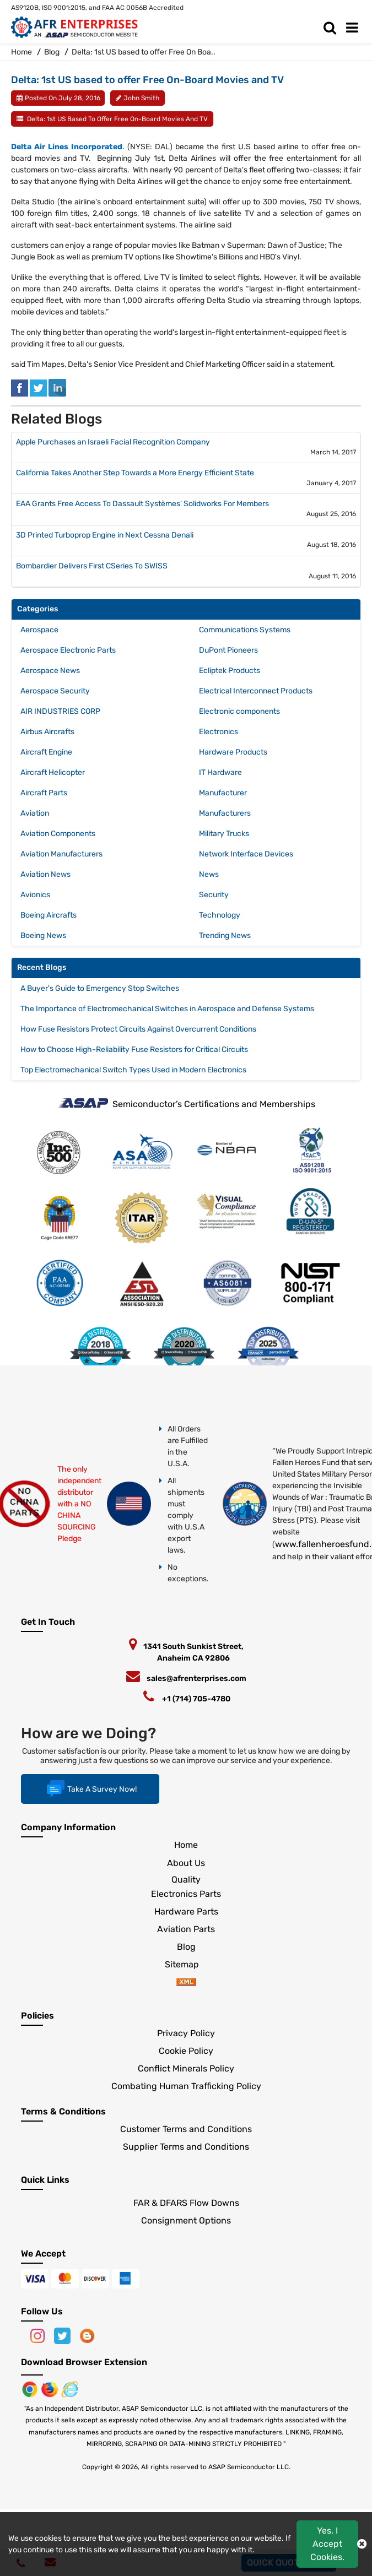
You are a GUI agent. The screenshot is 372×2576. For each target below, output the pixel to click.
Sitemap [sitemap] (186, 1964)
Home (186, 1845)
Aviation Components (57, 833)
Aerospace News (50, 670)
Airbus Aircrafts (47, 731)
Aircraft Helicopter (52, 772)
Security (214, 894)
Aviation (34, 813)
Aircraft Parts (43, 793)
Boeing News (43, 935)
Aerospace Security (55, 691)
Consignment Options (186, 2220)
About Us (186, 1863)
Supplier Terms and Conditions (186, 2146)
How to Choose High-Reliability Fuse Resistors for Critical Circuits (134, 1049)
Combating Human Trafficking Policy (186, 2086)
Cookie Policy (186, 2051)
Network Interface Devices (246, 854)
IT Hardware (220, 772)
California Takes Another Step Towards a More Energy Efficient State (135, 473)
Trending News (225, 935)
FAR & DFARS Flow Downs (186, 2203)
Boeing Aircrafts (48, 915)
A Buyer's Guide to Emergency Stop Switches (99, 988)
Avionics (35, 894)
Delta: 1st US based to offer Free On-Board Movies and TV (117, 119)
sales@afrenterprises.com (196, 1678)
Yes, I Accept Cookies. (327, 2543)
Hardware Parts (186, 1911)
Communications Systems (244, 629)
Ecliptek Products (229, 670)
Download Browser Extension (84, 2362)
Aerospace (39, 629)
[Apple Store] (31, 2388)
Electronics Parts (186, 1894)
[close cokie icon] (361, 2544)
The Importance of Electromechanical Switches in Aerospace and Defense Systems (167, 1008)
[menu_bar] (355, 28)
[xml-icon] (186, 1982)
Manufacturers (225, 813)
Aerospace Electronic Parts (68, 650)
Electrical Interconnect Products (255, 691)
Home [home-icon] (22, 52)
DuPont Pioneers (228, 650)
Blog (52, 52)
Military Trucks (224, 833)
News (209, 874)
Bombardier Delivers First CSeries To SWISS (92, 566)
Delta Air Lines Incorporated (66, 146)
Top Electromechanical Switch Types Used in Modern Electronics (133, 1070)
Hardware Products (233, 752)
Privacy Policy (186, 2033)
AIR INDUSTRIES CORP (60, 711)
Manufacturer (223, 793)
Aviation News (45, 874)
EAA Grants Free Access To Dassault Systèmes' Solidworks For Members (142, 504)
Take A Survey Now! (90, 1789)
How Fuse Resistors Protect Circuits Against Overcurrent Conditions (138, 1029)
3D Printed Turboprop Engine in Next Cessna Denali (104, 535)
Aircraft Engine (46, 752)
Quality (186, 1879)
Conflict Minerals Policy (186, 2068)
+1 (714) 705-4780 (196, 1699)
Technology (219, 915)
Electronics (218, 731)
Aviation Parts (186, 1929)
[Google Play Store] (51, 2388)
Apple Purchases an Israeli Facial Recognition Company (113, 442)
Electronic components (239, 711)
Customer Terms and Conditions (186, 2129)
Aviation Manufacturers (61, 854)
